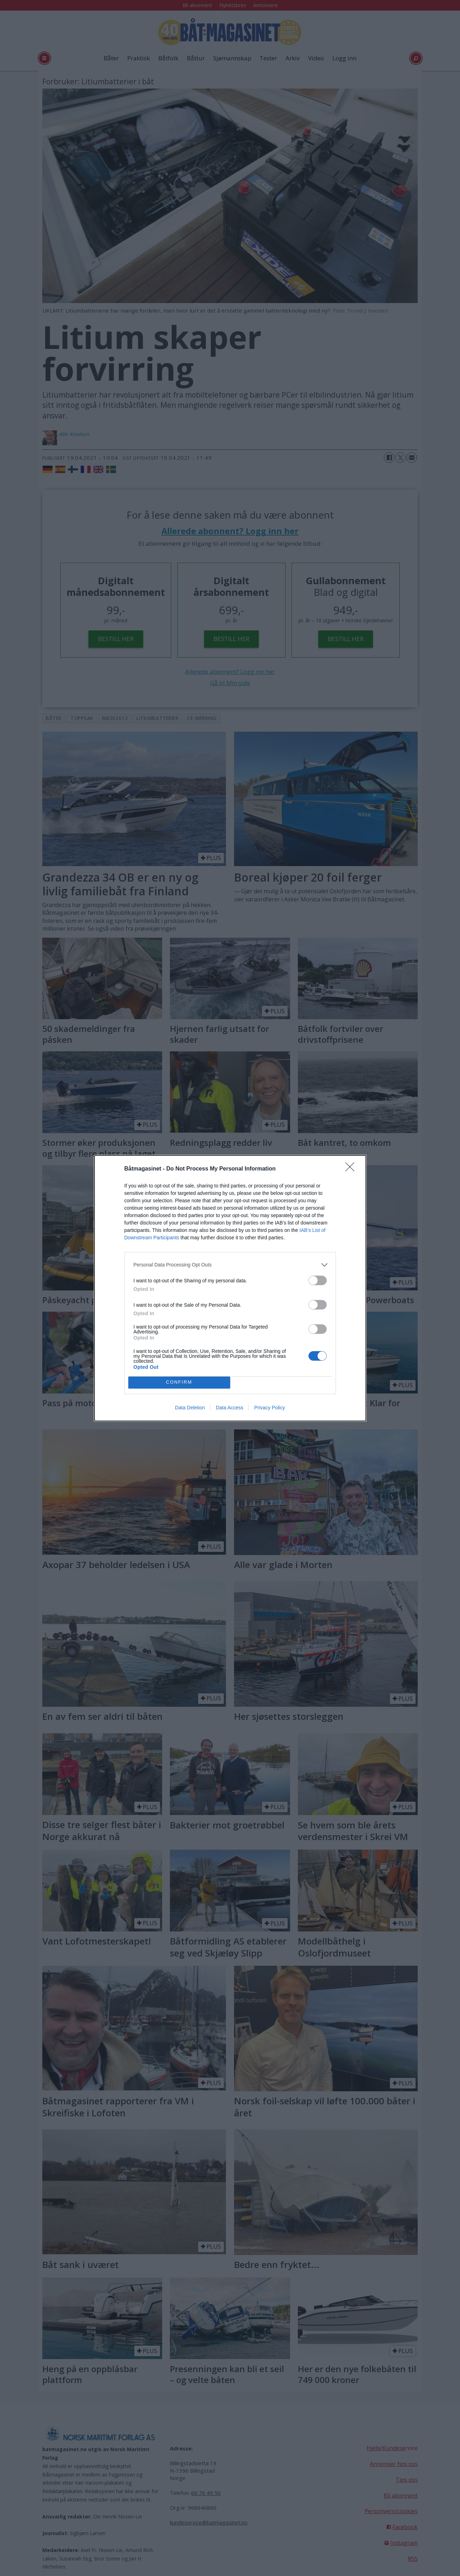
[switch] (317, 1280)
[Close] (352, 1169)
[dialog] (230, 1288)
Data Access (229, 1407)
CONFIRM (179, 1382)
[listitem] (230, 1265)
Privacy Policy (269, 1407)
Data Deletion (190, 1407)
